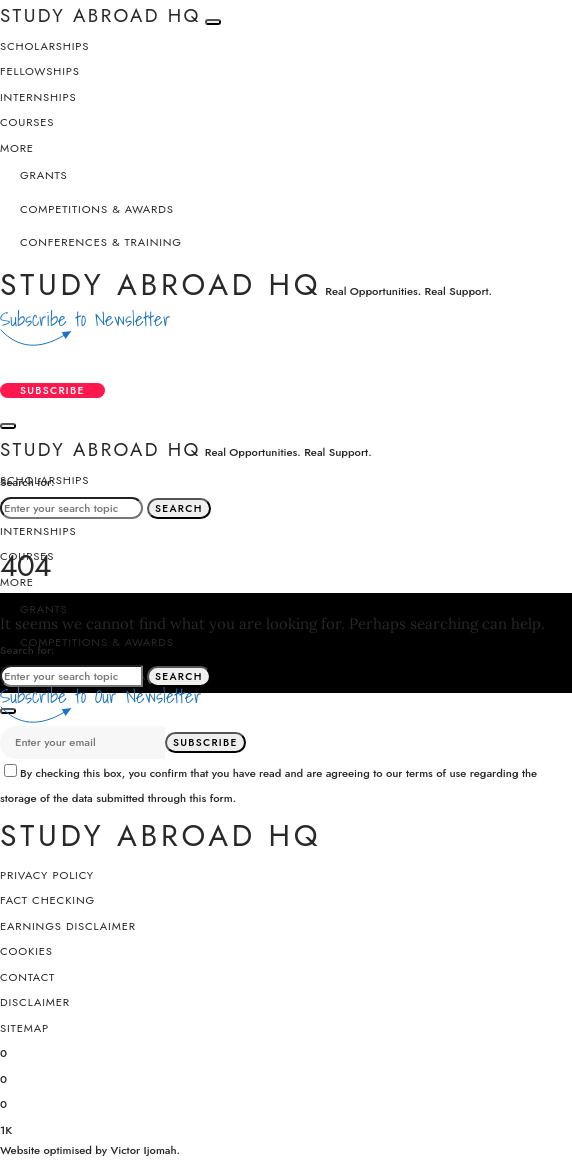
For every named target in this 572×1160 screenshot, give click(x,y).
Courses (27, 122)
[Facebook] (3, 1051)
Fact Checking (47, 900)
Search (179, 508)
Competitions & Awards (97, 209)
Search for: (27, 482)
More (17, 148)
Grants (44, 175)
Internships (38, 97)
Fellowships (40, 71)
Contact (27, 977)
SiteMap (24, 1028)
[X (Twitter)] (3, 1077)
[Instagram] (3, 1102)
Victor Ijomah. (145, 1150)
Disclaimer (35, 1002)
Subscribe (52, 390)
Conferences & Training (101, 242)
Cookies (26, 951)
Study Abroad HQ (160, 284)
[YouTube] (6, 1128)
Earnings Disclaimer (68, 926)
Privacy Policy (47, 875)
